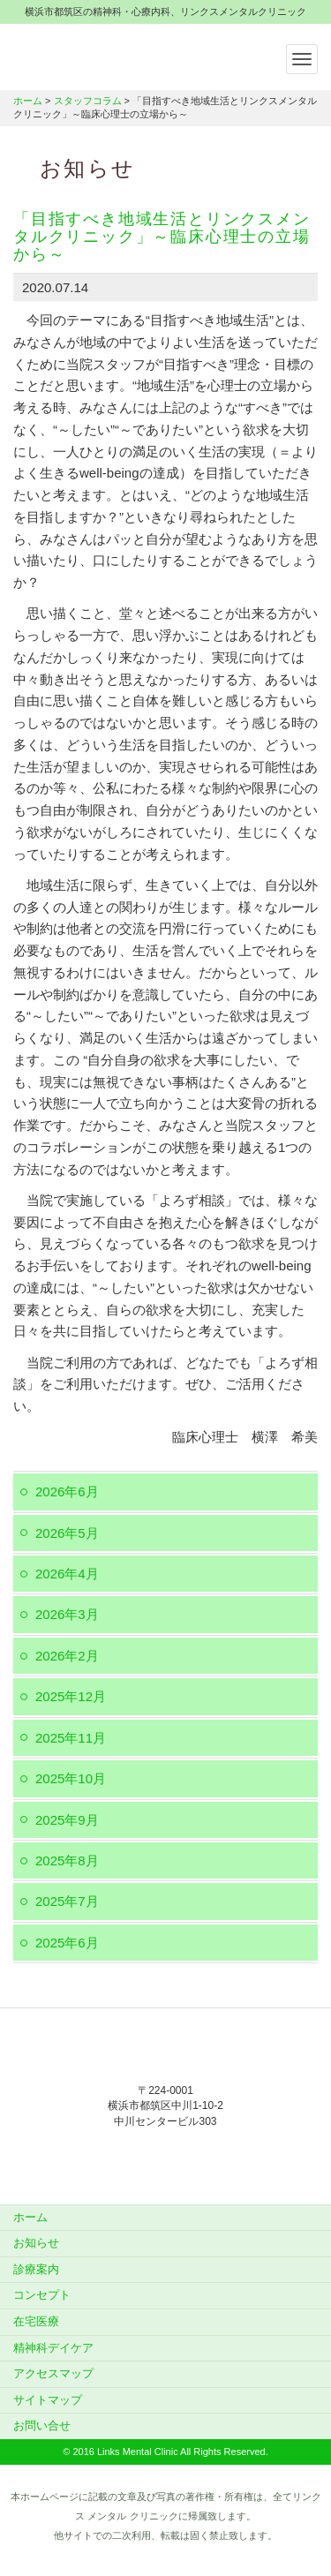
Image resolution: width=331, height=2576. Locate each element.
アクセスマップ (53, 2373)
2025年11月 (70, 1737)
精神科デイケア (53, 2347)
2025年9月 (67, 1819)
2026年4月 (67, 1573)
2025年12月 (70, 1696)
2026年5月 (67, 1532)
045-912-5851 (166, 2158)
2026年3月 (67, 1614)
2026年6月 (67, 1491)
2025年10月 (70, 1778)
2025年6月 (67, 1942)
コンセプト (42, 2294)
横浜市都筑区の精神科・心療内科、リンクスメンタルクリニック (123, 54)
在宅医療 (36, 2321)
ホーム (27, 100)
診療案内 (36, 2269)
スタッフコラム (88, 100)
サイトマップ (47, 2400)
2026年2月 (67, 1655)
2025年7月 (67, 1901)
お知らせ (36, 2242)
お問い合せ (42, 2425)
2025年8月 (67, 1860)
